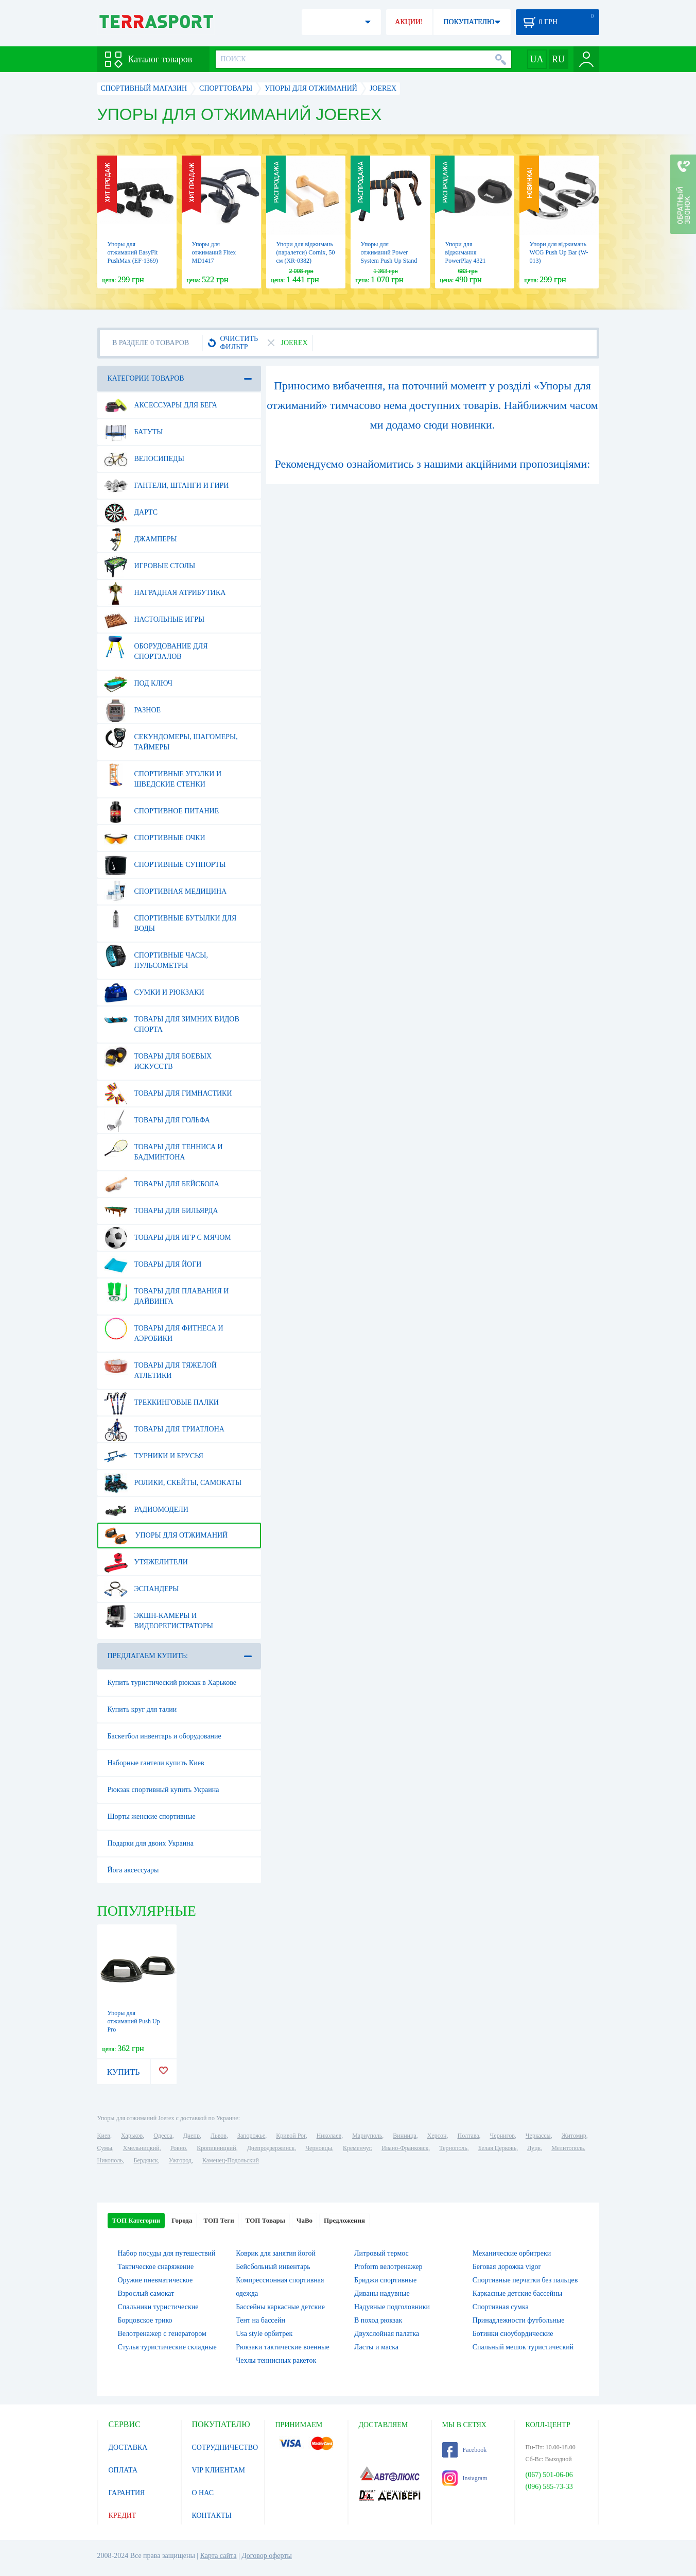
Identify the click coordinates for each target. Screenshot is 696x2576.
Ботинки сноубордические (513, 2334)
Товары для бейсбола (161, 1184)
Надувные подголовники (392, 2307)
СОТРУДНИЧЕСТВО (225, 2447)
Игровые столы (150, 566)
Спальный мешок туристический (523, 2347)
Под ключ (138, 683)
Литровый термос (381, 2253)
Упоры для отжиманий (166, 1535)
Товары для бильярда (161, 1211)
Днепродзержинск (271, 2148)
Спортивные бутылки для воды (170, 919)
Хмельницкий (141, 2148)
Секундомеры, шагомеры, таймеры (171, 738)
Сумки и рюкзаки (154, 992)
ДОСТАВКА (128, 2447)
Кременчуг (357, 2148)
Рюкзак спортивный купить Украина (163, 1790)
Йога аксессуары (133, 1870)
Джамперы (140, 539)
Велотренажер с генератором (162, 2334)
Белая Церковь (497, 2148)
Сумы (104, 2148)
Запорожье (251, 2135)
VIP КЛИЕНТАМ (219, 2470)
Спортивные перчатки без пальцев (525, 2280)
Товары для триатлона (164, 1429)
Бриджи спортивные (385, 2280)
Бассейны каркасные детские (280, 2307)
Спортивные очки (154, 838)
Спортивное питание (161, 811)
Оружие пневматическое (155, 2280)
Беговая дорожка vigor (507, 2267)
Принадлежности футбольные (519, 2320)
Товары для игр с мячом (167, 1238)
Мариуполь (367, 2135)
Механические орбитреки (512, 2253)
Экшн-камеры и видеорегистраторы (158, 1617)
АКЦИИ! (409, 22)
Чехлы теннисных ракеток (276, 2360)
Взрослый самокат (146, 2293)
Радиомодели (146, 1510)
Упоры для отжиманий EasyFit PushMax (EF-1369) (133, 252)
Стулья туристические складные (167, 2347)
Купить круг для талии (142, 1709)
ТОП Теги (218, 2220)
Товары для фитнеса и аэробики (163, 1329)
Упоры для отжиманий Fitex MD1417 (214, 252)
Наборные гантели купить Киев (156, 1763)
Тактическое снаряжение (156, 2267)
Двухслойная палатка (386, 2334)
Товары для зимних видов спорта (171, 1020)
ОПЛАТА (123, 2470)
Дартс (131, 512)
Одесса (162, 2135)
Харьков (132, 2135)
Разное (132, 710)
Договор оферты (266, 2556)
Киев (103, 2135)
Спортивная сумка (501, 2307)
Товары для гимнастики (168, 1093)
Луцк (534, 2148)
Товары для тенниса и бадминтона (163, 1148)
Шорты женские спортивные (152, 1816)
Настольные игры (154, 620)
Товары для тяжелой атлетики (160, 1366)
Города (181, 2220)
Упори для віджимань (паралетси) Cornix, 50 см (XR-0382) (305, 252)
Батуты (133, 432)
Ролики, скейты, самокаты (173, 1483)
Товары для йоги (153, 1264)
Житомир (574, 2135)
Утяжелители (146, 1562)
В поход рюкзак (378, 2320)
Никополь (110, 2160)
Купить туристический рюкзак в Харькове (172, 1682)
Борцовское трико (145, 2320)
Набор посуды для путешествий (167, 2253)
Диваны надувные (382, 2293)
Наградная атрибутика (165, 593)
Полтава (468, 2135)
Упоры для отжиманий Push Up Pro (134, 2021)
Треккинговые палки (161, 1402)
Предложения (344, 2220)
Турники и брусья (153, 1456)
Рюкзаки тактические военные (282, 2347)
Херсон (437, 2135)
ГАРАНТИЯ (127, 2493)
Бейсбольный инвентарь (273, 2267)
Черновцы (318, 2148)
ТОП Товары (265, 2220)
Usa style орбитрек (264, 2334)
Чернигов (502, 2135)
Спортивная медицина (165, 891)
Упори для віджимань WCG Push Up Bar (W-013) (559, 252)
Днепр (191, 2135)
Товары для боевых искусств (158, 1057)
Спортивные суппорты (165, 865)
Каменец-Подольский (230, 2160)
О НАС (203, 2493)
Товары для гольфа (157, 1120)
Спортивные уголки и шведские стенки (163, 775)
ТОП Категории (136, 2220)
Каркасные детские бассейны (517, 2293)
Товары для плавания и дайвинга (166, 1292)
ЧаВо (304, 2220)
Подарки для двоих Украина (151, 1843)
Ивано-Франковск (404, 2148)
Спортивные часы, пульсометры (156, 956)
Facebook (464, 2450)
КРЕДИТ (122, 2515)
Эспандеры (141, 1589)
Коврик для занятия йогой (276, 2253)
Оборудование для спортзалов (156, 647)
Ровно (178, 2148)
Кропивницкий (216, 2148)
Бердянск (146, 2160)
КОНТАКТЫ (212, 2515)
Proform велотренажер (388, 2267)
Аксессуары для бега (160, 405)
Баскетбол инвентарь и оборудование (164, 1736)
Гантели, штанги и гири (166, 486)
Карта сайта (218, 2556)
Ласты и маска (376, 2347)
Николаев (329, 2135)
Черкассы (538, 2135)
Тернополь (453, 2148)
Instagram (465, 2478)
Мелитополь (567, 2148)
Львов (219, 2135)
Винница (404, 2135)
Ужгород (180, 2160)
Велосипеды (144, 459)
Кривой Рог (290, 2135)
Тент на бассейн (260, 2320)
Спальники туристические (158, 2307)
